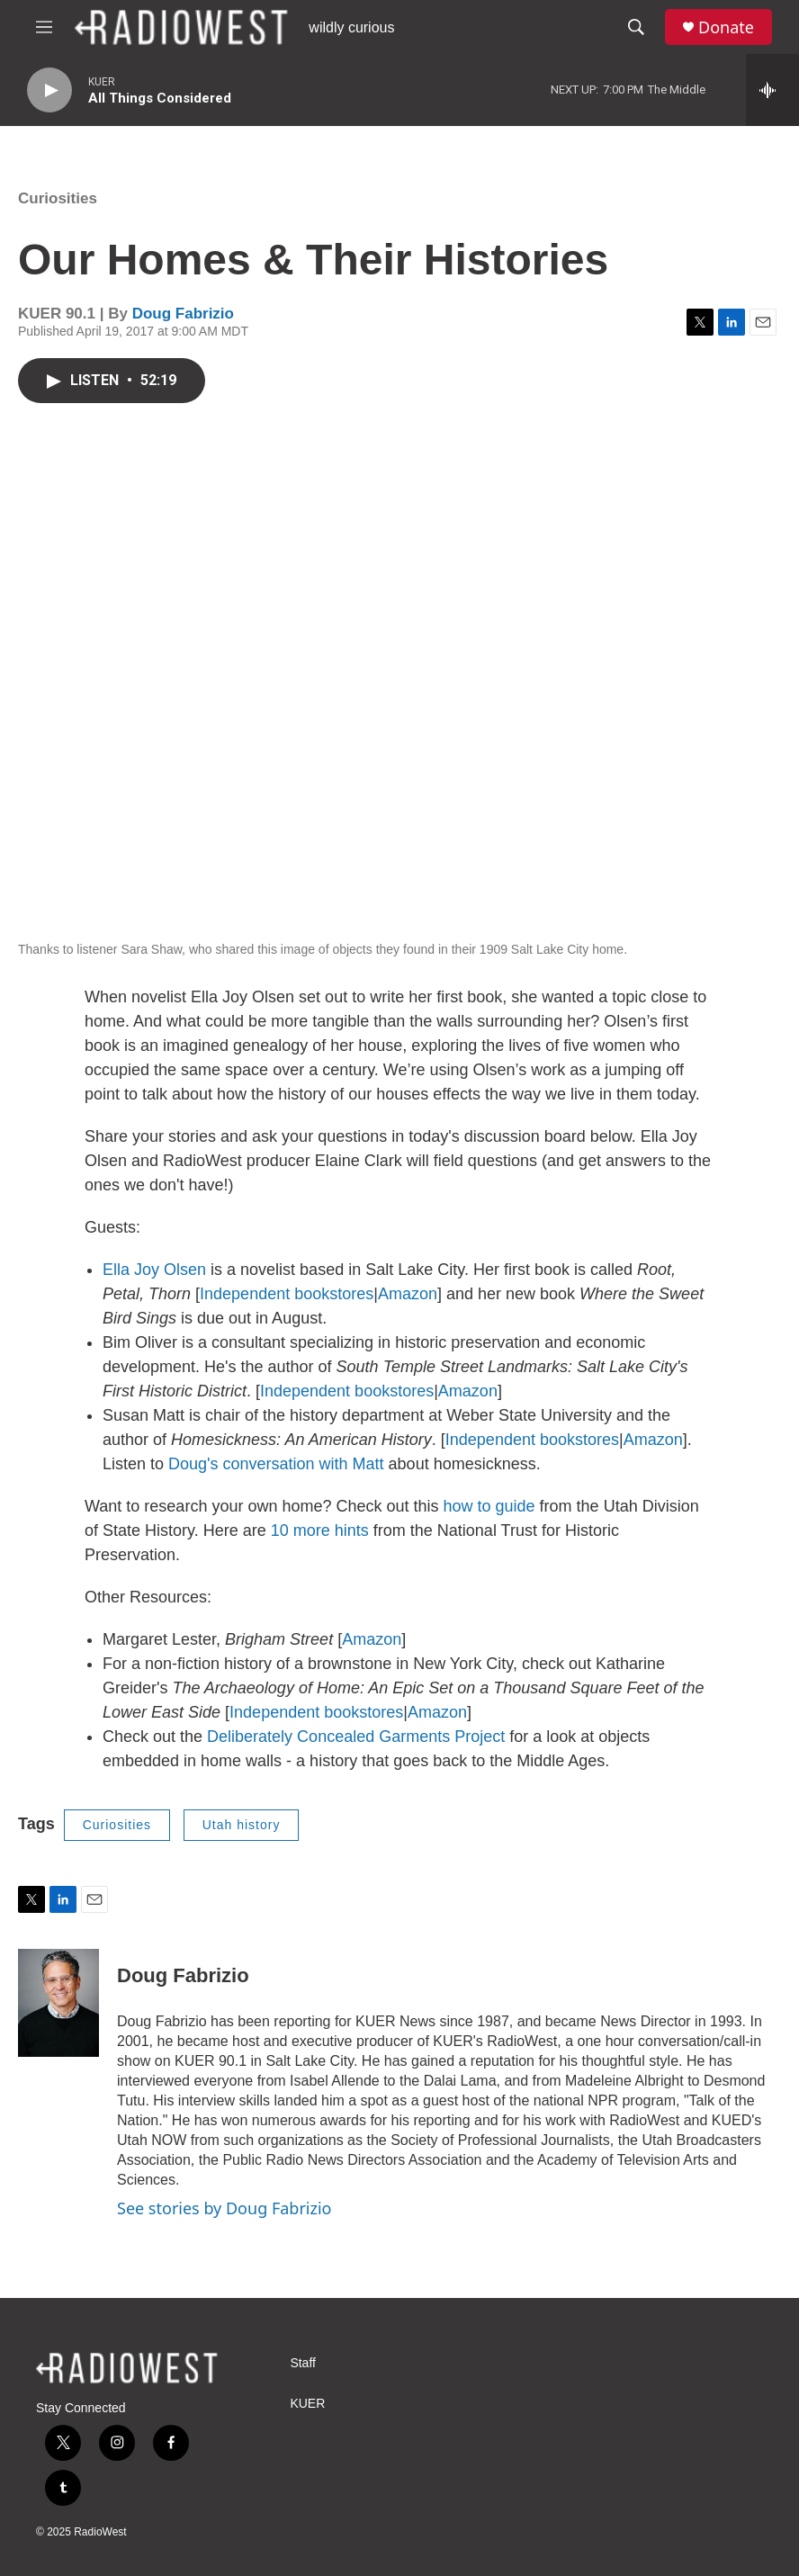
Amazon (407, 1294)
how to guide (489, 1506)
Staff (303, 2363)
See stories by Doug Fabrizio (224, 2208)
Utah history (241, 1825)
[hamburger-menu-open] (44, 27)
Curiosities (57, 198)
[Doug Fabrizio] (58, 2003)
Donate (726, 27)
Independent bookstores (286, 1294)
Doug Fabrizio (183, 313)
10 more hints (322, 1530)
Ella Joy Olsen (154, 1270)
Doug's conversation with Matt (276, 1464)
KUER (307, 2403)
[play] (49, 90)
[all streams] (772, 90)
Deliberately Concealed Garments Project (356, 1737)
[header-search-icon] (636, 27)
